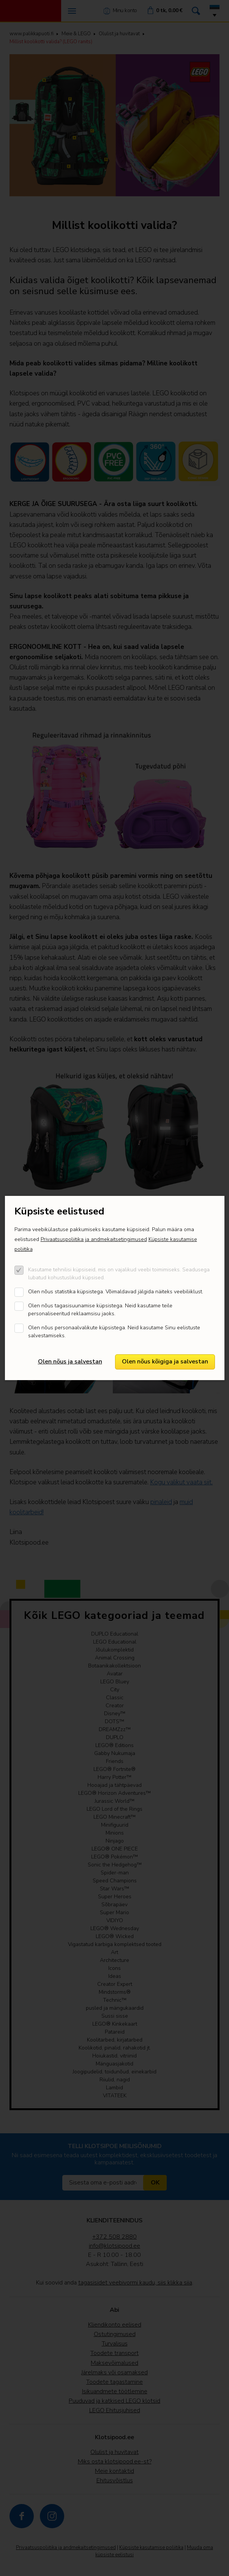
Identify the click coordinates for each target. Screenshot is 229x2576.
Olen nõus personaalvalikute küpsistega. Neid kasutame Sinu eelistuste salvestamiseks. (114, 1331)
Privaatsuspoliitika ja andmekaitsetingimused (94, 1239)
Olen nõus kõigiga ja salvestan (165, 1361)
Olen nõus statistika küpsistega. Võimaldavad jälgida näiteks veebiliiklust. (115, 1291)
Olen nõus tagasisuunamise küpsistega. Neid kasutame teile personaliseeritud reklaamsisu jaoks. (100, 1309)
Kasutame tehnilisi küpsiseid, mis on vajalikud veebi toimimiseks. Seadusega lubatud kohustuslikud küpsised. (119, 1273)
